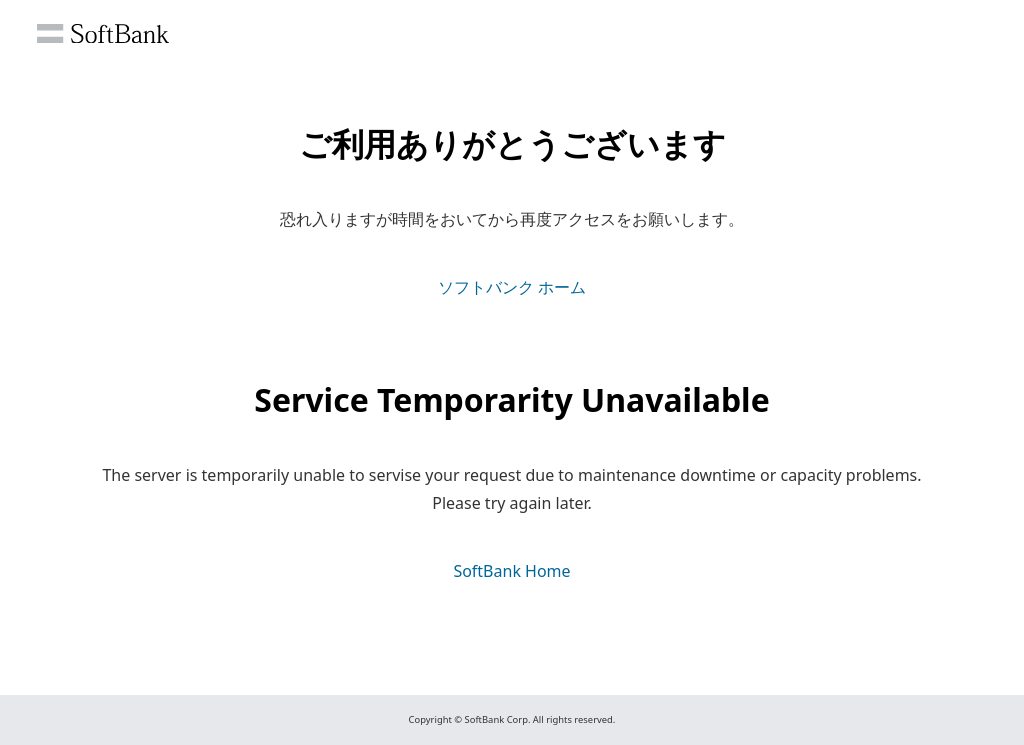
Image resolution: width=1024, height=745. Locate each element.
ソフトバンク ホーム (512, 287)
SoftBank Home (511, 571)
